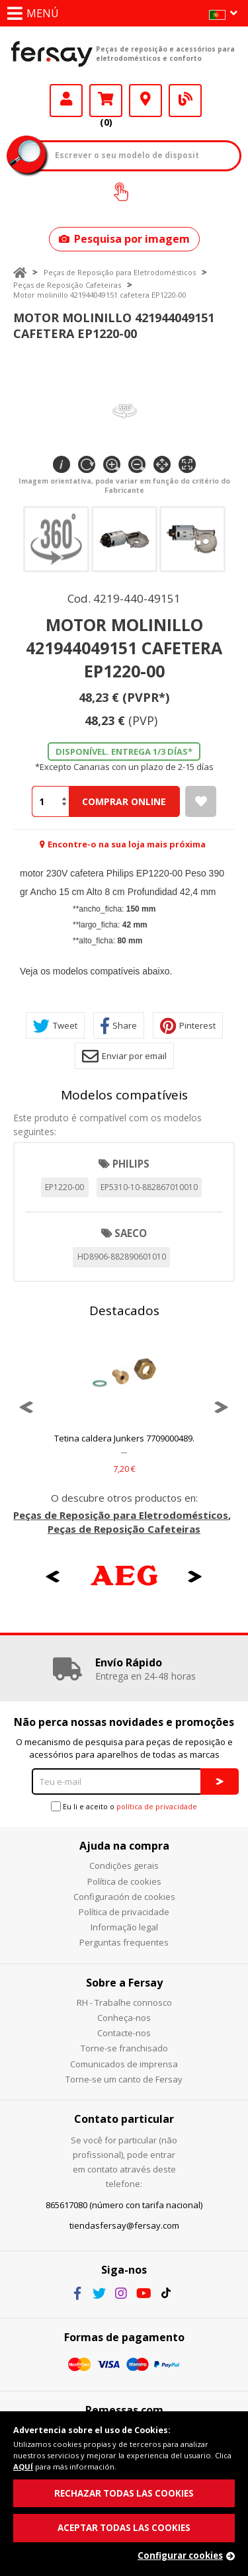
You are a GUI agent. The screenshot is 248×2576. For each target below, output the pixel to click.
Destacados (124, 1310)
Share (119, 1025)
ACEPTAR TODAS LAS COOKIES (124, 2528)
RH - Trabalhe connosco (124, 2002)
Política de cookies (124, 1881)
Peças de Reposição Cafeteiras (67, 284)
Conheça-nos (124, 2018)
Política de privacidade (124, 1912)
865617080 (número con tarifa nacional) (124, 2205)
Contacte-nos (124, 2033)
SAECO (130, 1233)
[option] (124, 1407)
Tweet (55, 1025)
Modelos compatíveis (124, 1094)
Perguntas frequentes (124, 1942)
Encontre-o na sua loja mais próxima (127, 844)
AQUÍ (23, 2466)
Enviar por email (124, 1056)
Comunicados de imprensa (124, 2064)
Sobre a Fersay (124, 1982)
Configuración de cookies (124, 1897)
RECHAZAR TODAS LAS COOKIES (124, 2493)
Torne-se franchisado (124, 2048)
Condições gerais (124, 1865)
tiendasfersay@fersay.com (124, 2225)
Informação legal (124, 1927)
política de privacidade (156, 1806)
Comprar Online (124, 801)
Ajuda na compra (124, 1845)
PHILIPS (130, 1163)
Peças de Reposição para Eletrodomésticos (120, 272)
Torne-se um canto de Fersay (124, 2079)
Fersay (52, 53)
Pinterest (188, 1025)
